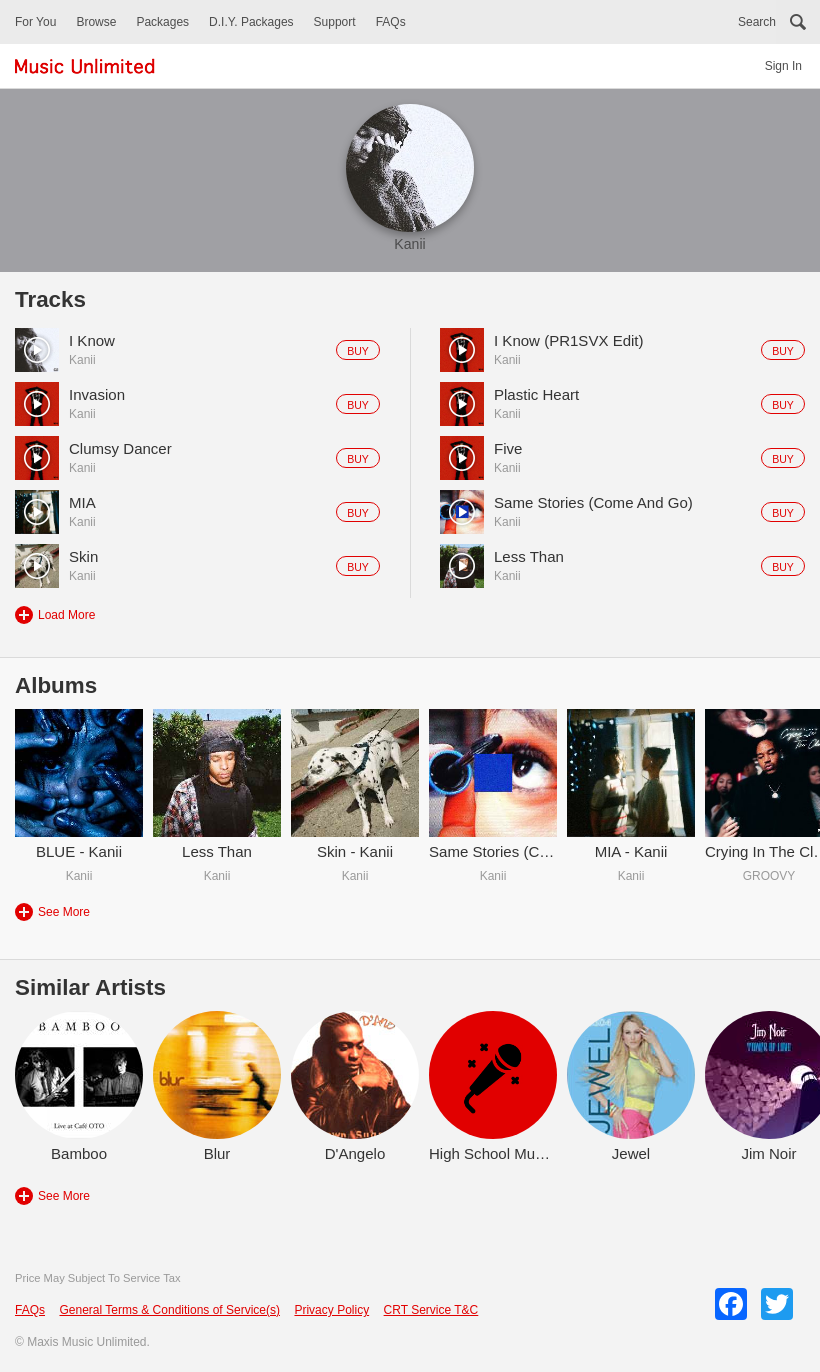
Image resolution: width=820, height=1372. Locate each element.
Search (757, 22)
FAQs (391, 22)
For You (35, 22)
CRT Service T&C (431, 1310)
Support (335, 22)
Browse (96, 22)
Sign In (783, 66)
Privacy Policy (331, 1310)
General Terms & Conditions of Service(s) (169, 1310)
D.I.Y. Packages (251, 22)
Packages (162, 22)
